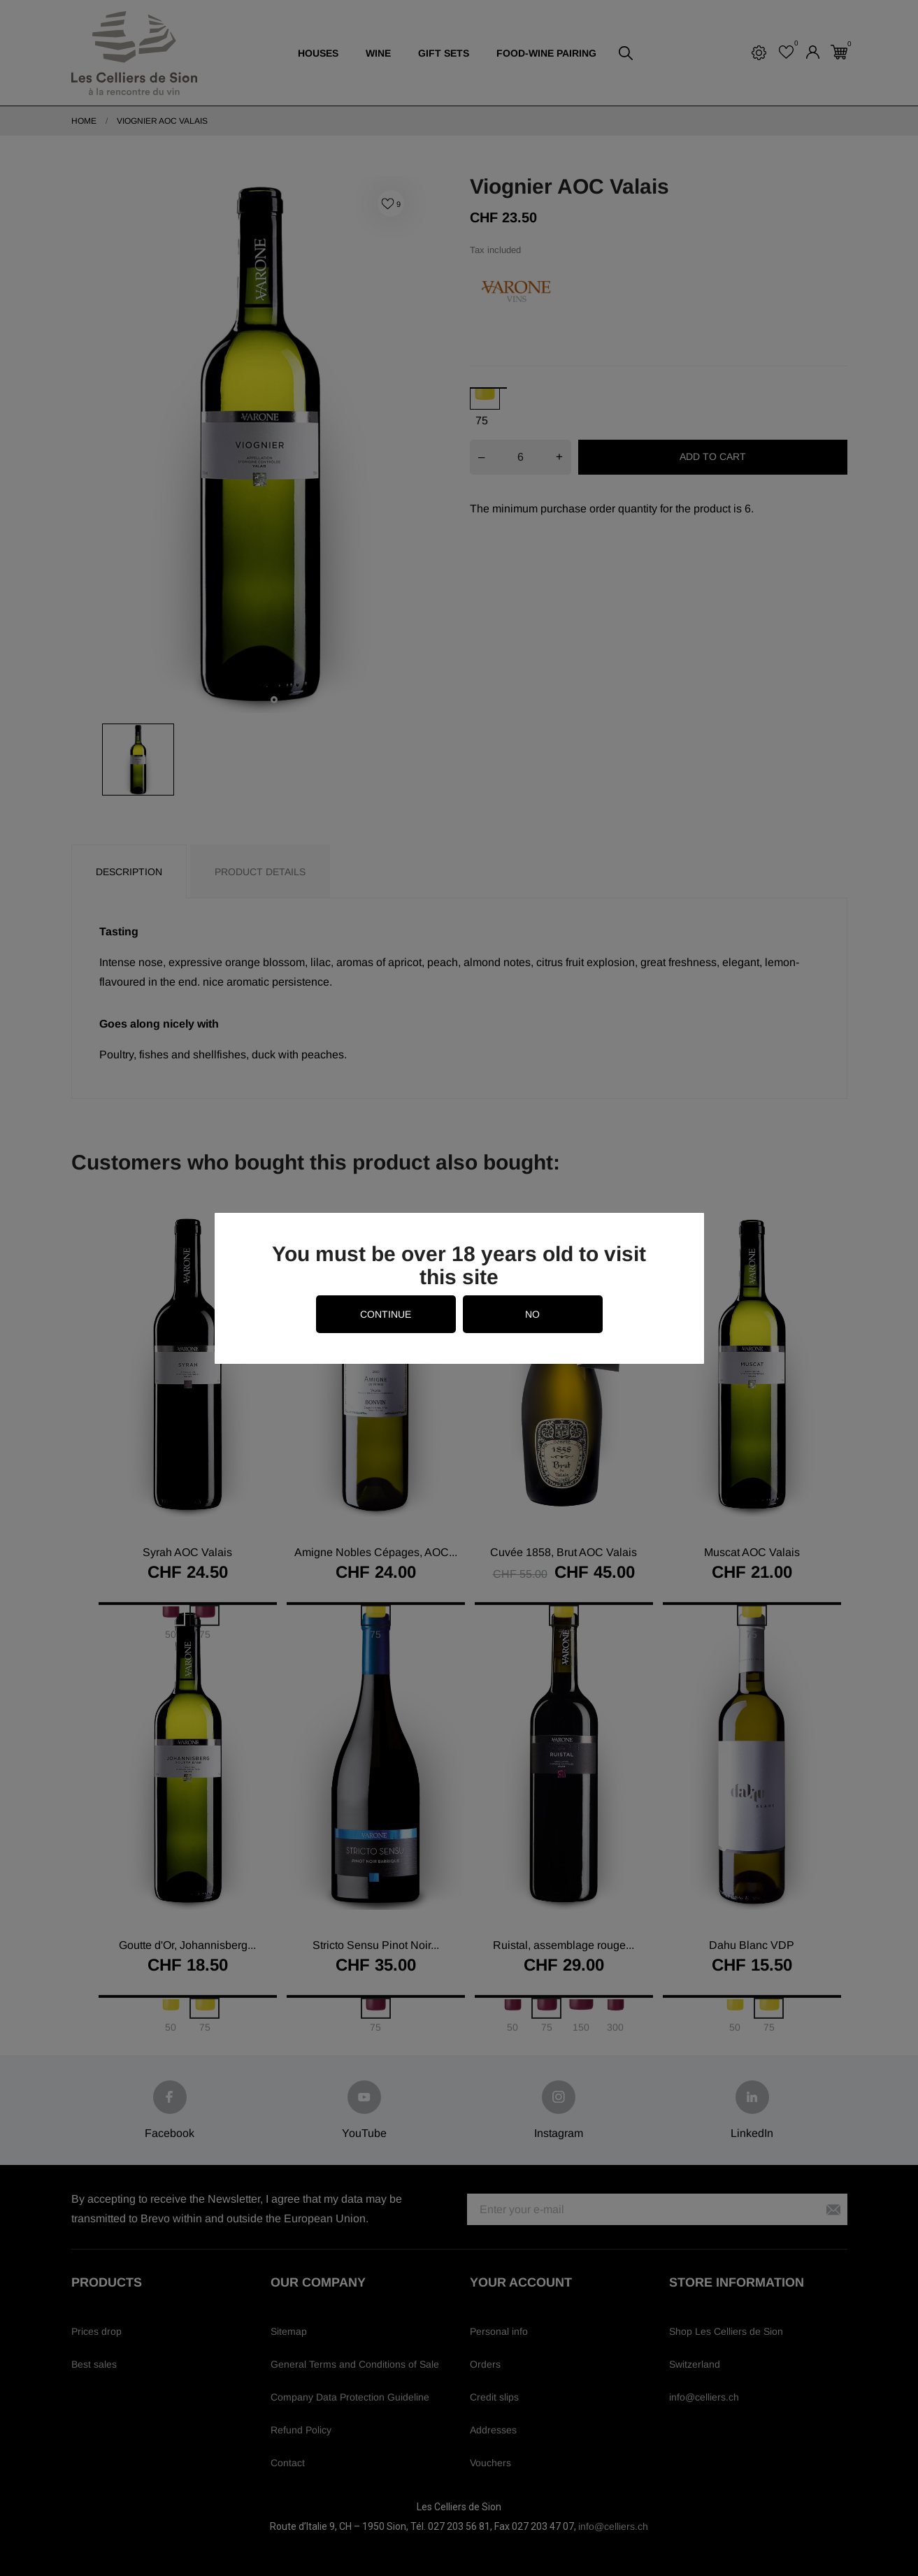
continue (385, 1314)
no (532, 1314)
